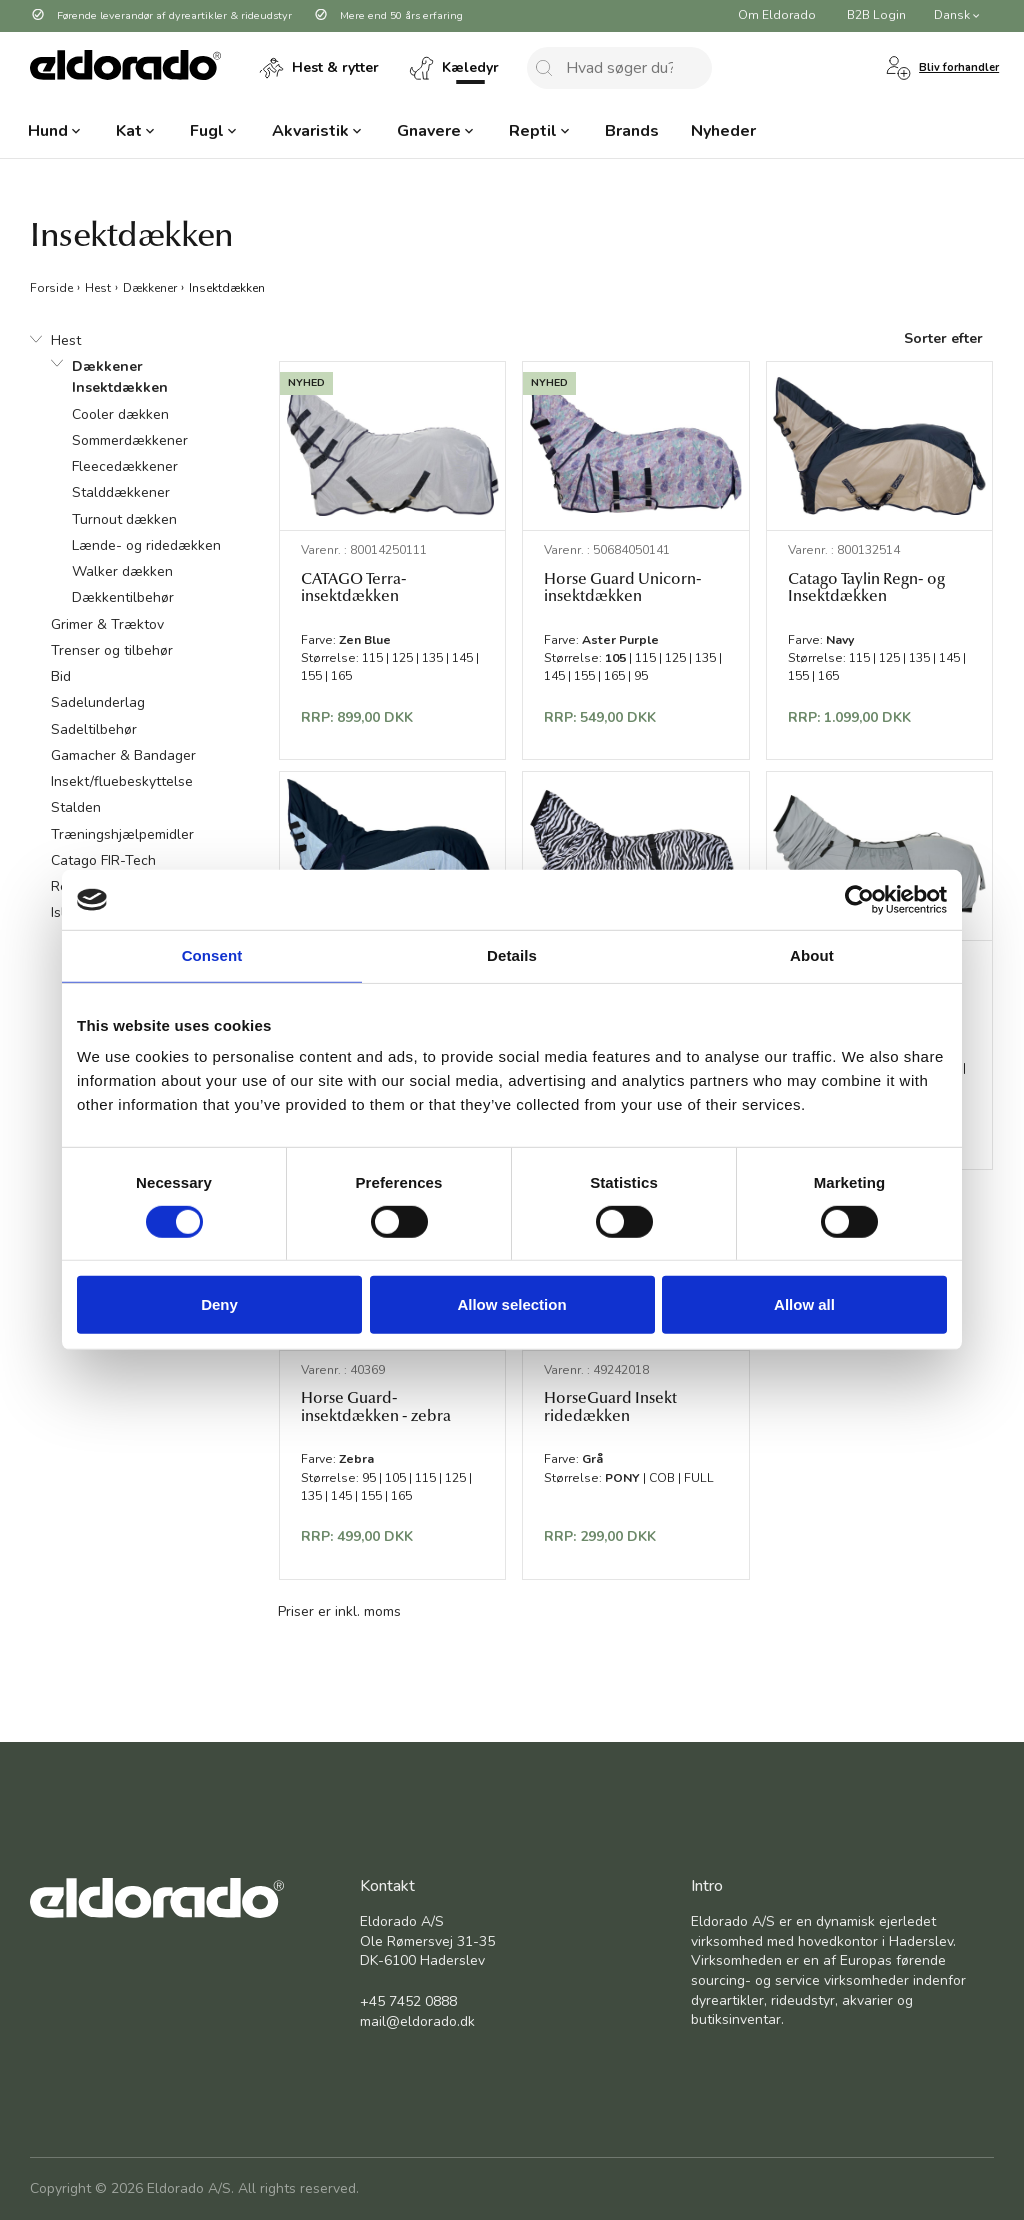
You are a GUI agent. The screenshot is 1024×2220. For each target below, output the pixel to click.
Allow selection (511, 1304)
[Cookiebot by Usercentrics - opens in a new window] (859, 900)
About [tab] (812, 955)
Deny (219, 1304)
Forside (51, 287)
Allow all (804, 1304)
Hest (98, 287)
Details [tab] (512, 955)
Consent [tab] (212, 955)
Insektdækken (227, 287)
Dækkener (150, 287)
